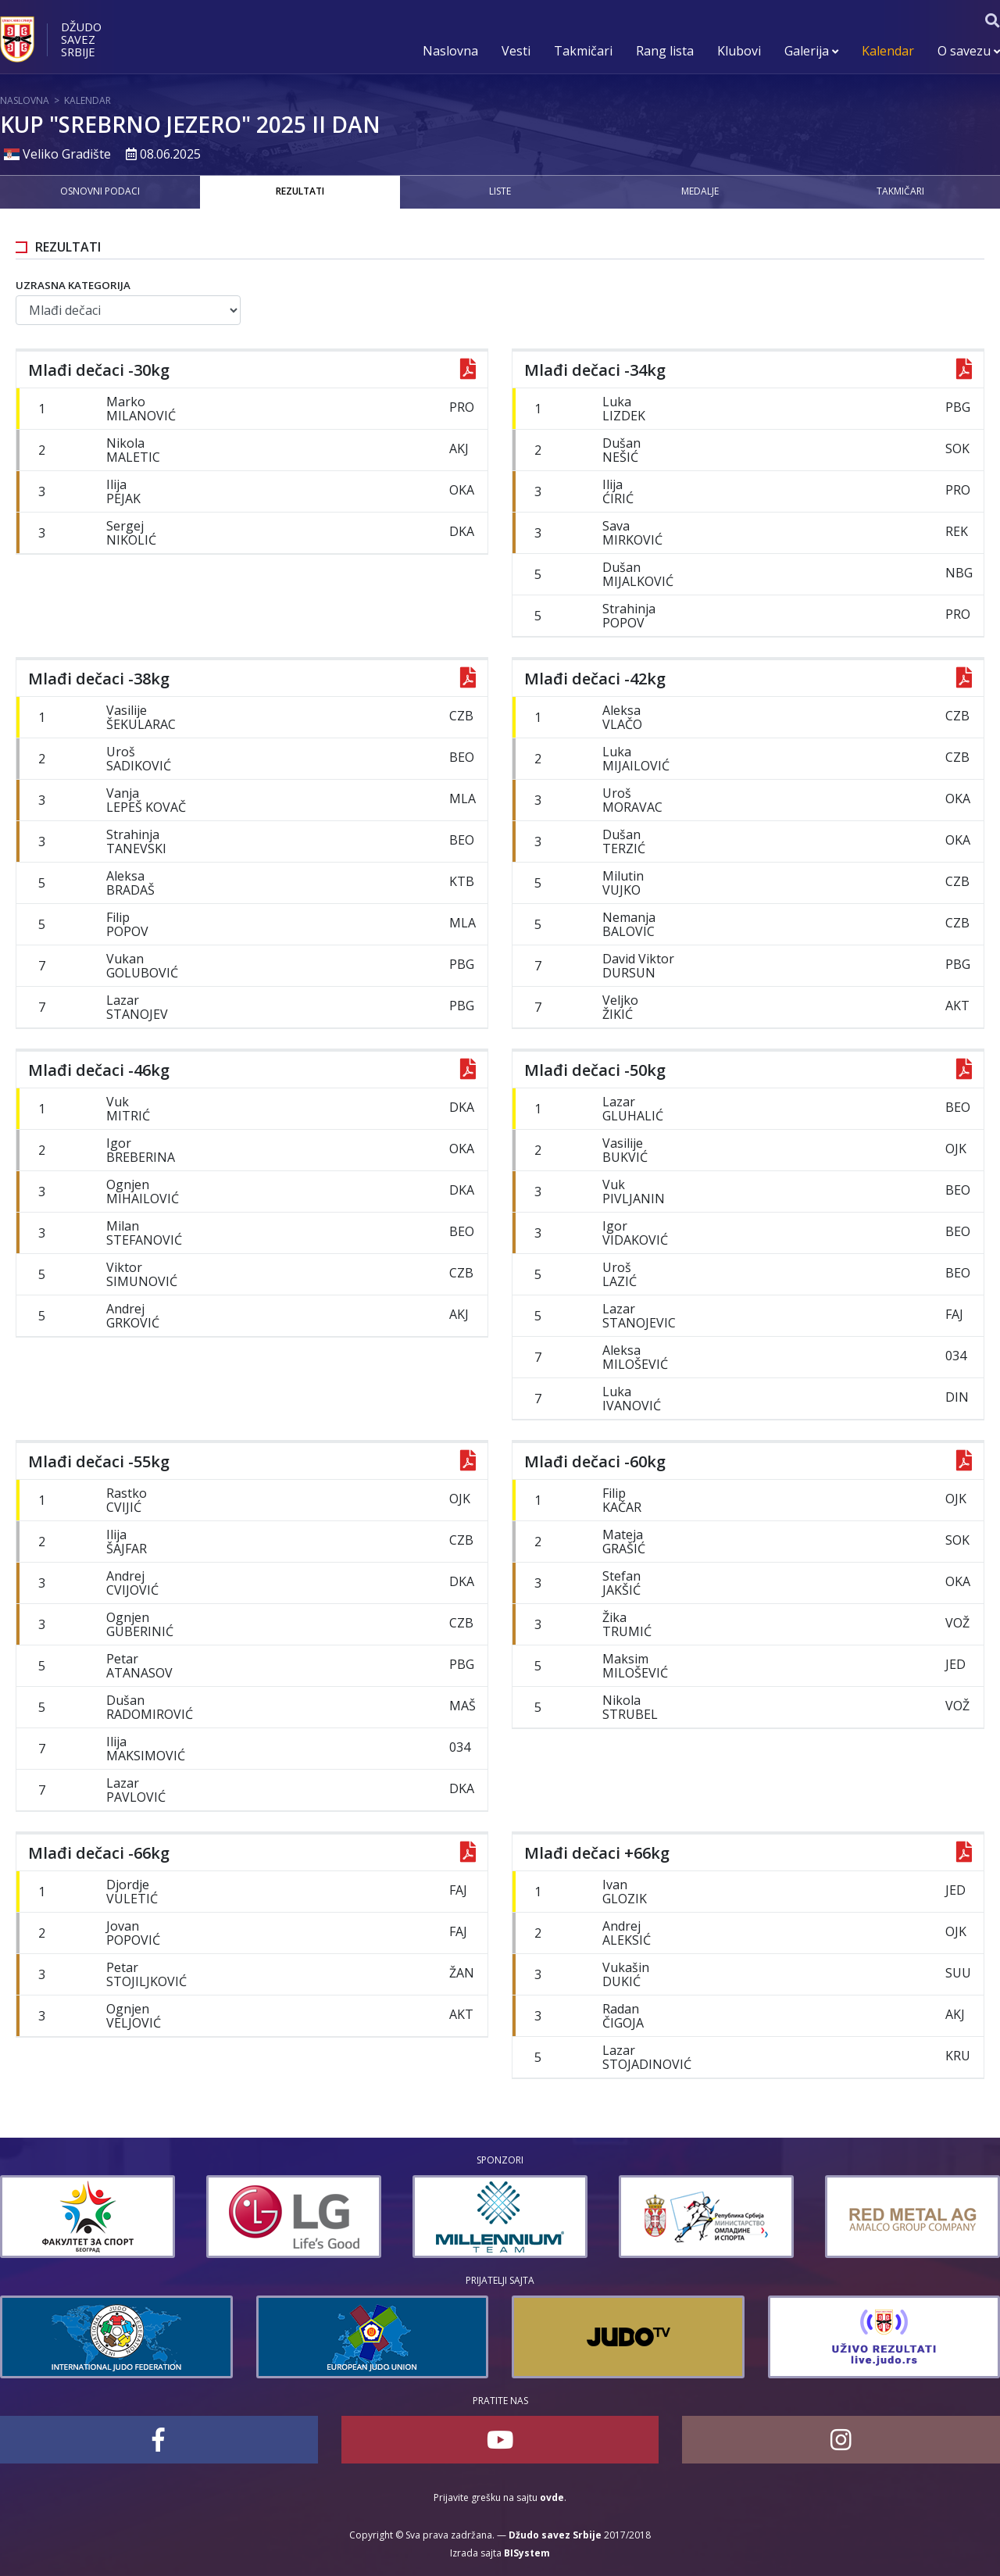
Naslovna (450, 50)
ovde (552, 2497)
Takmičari (583, 50)
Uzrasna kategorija (73, 285)
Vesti (516, 50)
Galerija (811, 50)
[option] (175, 2216)
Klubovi (739, 50)
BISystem (527, 2553)
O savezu (969, 50)
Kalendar (888, 50)
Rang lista (665, 50)
